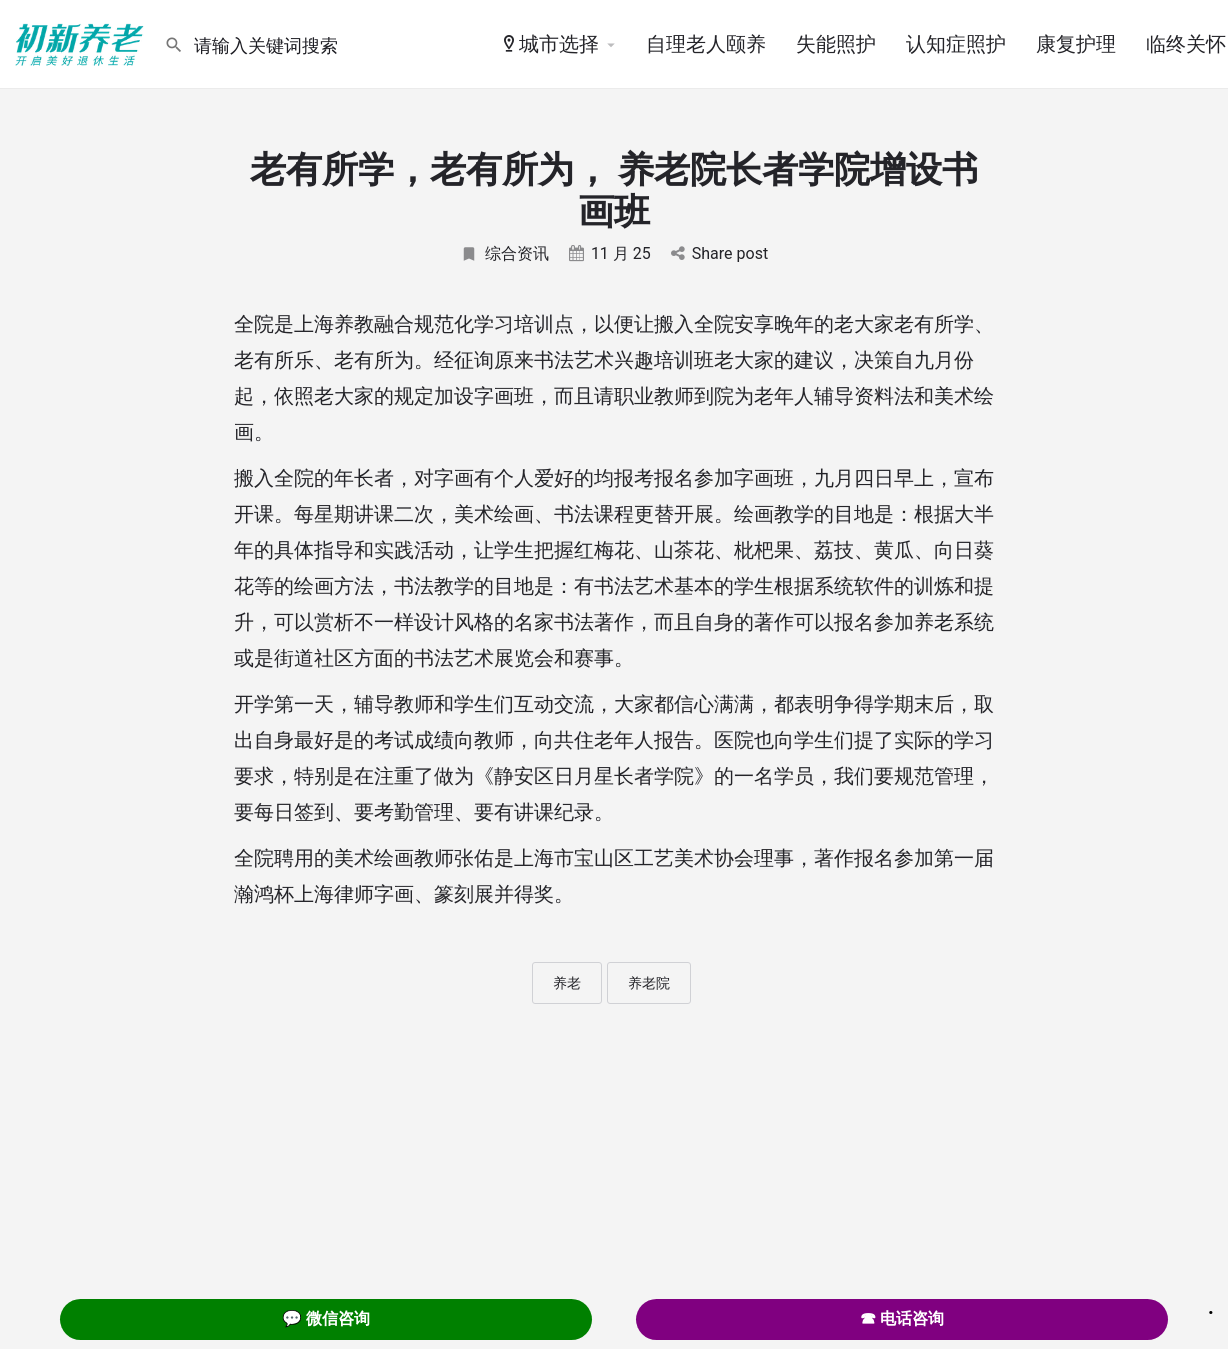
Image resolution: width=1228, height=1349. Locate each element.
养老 (567, 983)
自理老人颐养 (706, 44)
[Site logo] (82, 43)
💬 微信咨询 (326, 1318)
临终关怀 (1186, 44)
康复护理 (1076, 44)
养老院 (649, 983)
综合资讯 (504, 253)
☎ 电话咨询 (902, 1318)
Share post (719, 253)
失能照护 (836, 44)
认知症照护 (956, 44)
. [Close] (1211, 1306)
